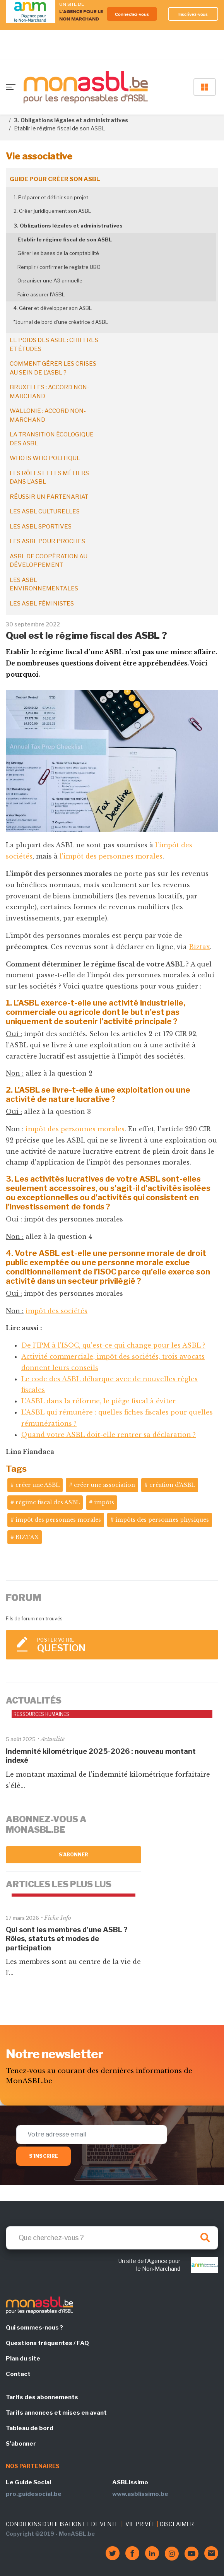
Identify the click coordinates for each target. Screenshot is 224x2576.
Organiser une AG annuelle (49, 280)
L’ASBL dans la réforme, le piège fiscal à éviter (98, 1401)
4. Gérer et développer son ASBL (53, 308)
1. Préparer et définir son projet (51, 197)
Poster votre (124, 1645)
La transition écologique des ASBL (52, 439)
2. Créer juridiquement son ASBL (52, 211)
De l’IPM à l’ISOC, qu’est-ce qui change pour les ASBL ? (113, 1345)
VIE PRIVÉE (140, 2524)
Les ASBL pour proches (47, 541)
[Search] (112, 2237)
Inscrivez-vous (193, 14)
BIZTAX (27, 1537)
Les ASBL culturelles (45, 511)
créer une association (104, 1484)
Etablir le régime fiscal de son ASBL (64, 239)
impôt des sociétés (56, 1311)
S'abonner (74, 1855)
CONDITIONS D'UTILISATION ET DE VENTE (62, 2524)
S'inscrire (43, 2156)
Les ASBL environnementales (44, 584)
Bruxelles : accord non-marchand (49, 392)
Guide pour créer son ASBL (55, 179)
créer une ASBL (37, 1484)
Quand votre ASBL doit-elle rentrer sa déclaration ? (108, 1435)
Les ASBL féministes (42, 603)
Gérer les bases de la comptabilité (58, 253)
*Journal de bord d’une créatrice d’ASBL (61, 322)
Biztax (199, 947)
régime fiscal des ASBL (47, 1502)
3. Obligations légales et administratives (71, 120)
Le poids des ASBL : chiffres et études (54, 344)
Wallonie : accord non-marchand (48, 415)
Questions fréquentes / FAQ (47, 2343)
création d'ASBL (172, 1484)
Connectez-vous (132, 14)
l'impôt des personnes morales (111, 856)
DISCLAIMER (176, 2524)
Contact (18, 2374)
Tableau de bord (29, 2428)
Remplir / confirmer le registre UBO (59, 267)
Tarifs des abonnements (42, 2397)
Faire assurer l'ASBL (41, 294)
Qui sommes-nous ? (34, 2327)
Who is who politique (45, 458)
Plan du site (23, 2358)
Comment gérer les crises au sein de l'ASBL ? (53, 368)
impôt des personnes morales (75, 1129)
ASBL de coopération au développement (48, 561)
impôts (104, 1502)
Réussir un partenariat (49, 496)
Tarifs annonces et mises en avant (56, 2412)
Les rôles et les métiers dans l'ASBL (49, 478)
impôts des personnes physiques (162, 1519)
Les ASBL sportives (41, 526)
